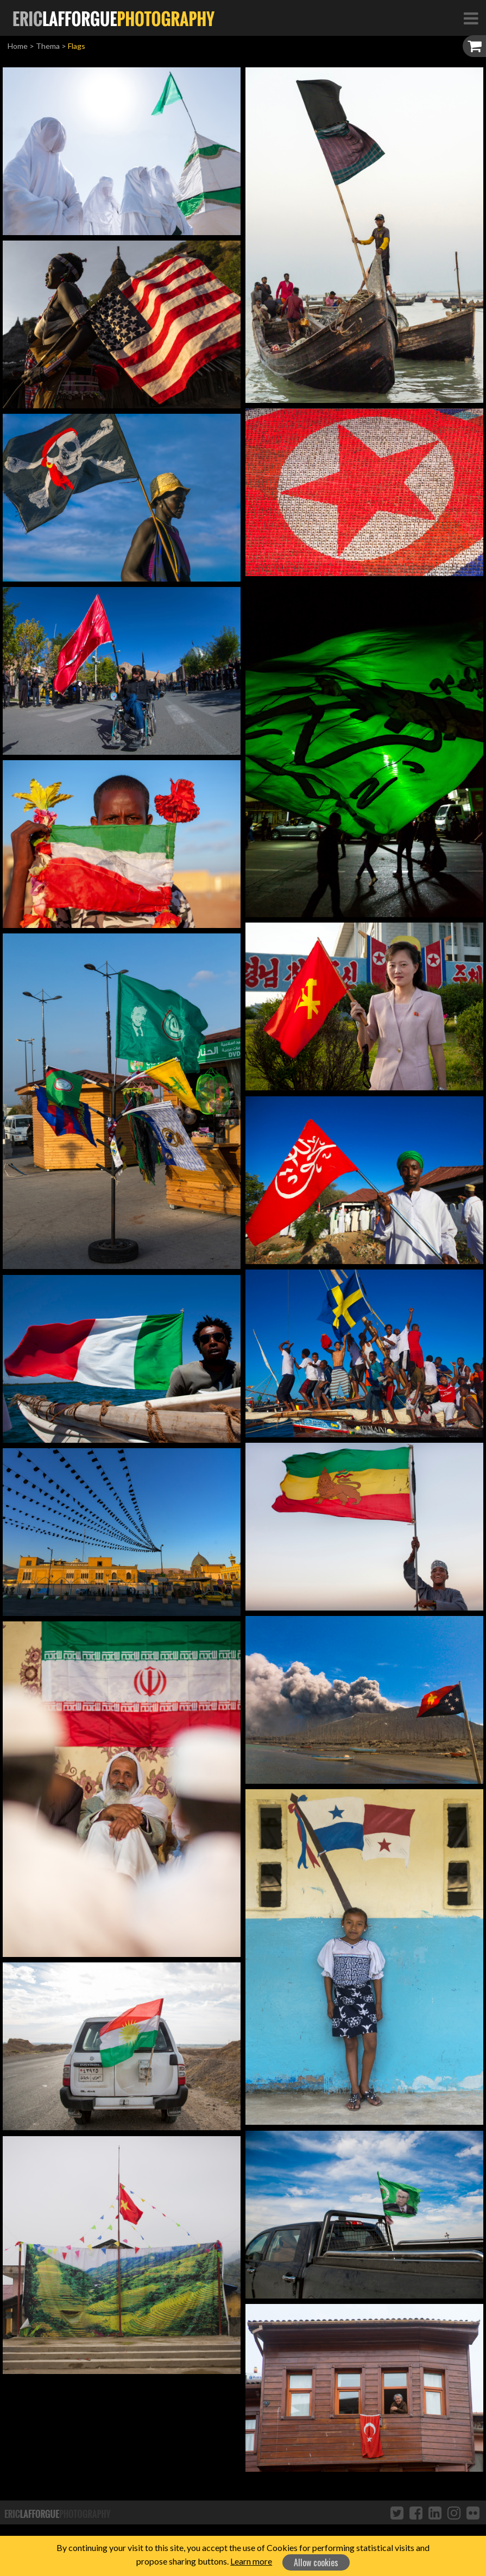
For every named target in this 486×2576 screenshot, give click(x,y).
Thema (48, 45)
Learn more (251, 2561)
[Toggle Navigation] (471, 18)
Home (18, 45)
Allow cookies (316, 2562)
